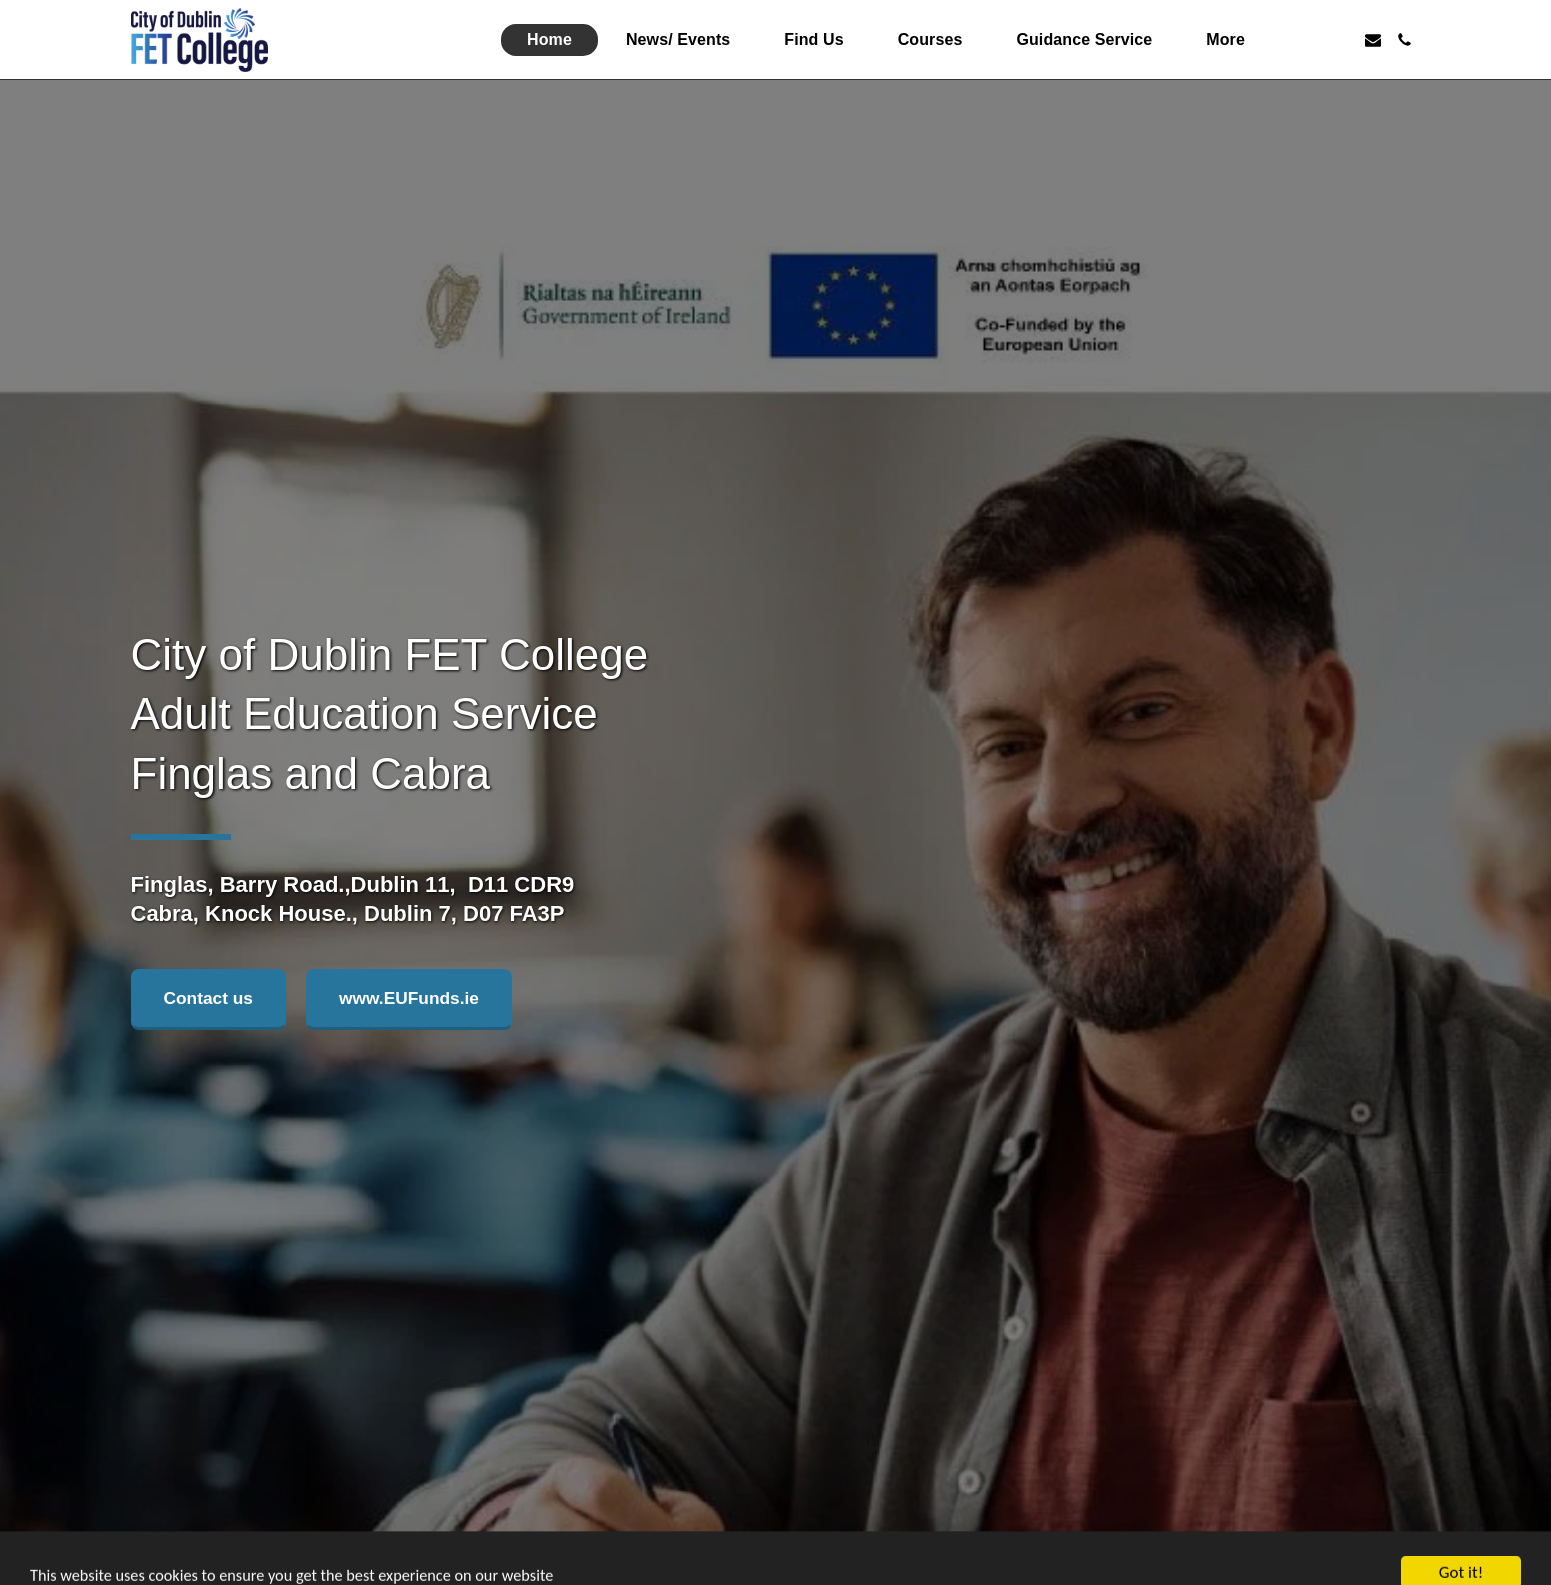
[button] (1309, 40)
